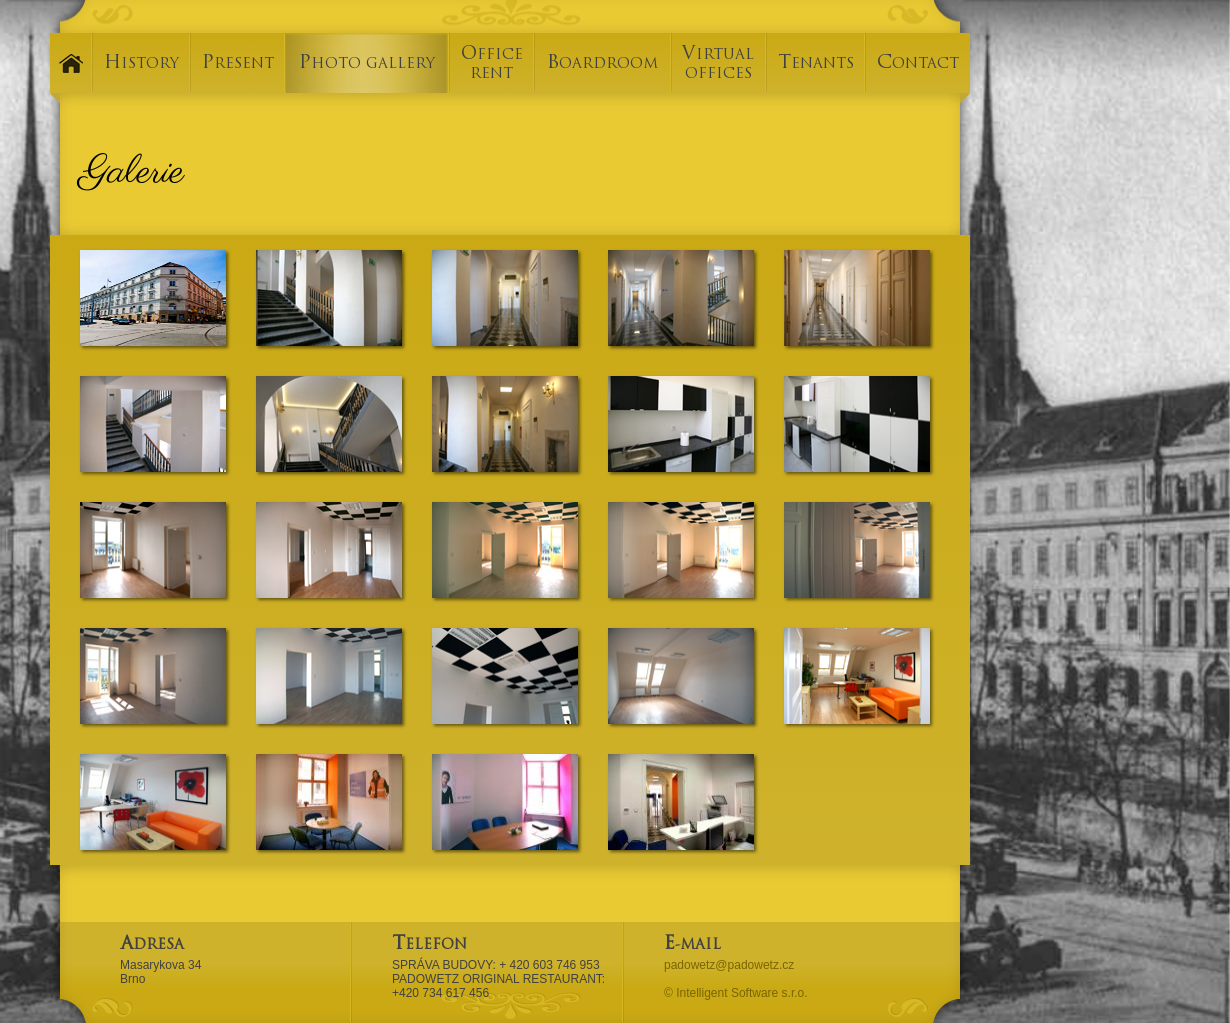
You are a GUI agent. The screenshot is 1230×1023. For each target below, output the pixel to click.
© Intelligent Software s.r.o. (736, 993)
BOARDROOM (602, 64)
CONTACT (918, 64)
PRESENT (238, 64)
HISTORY (141, 64)
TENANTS (816, 64)
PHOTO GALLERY (367, 64)
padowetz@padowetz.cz (729, 965)
